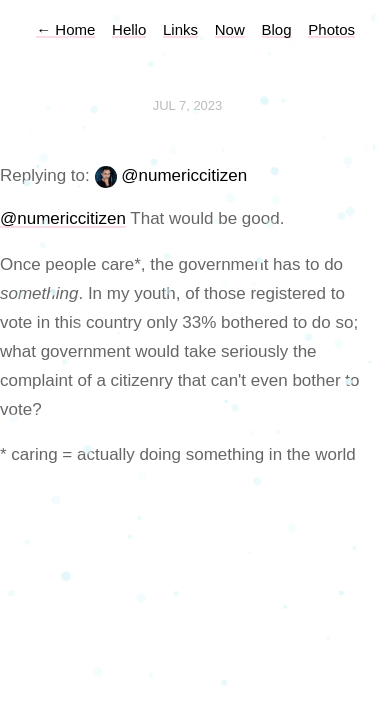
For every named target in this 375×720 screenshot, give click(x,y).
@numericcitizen (184, 175)
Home (65, 29)
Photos (331, 29)
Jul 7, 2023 (188, 105)
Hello (129, 29)
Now (230, 29)
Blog (277, 29)
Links (180, 29)
